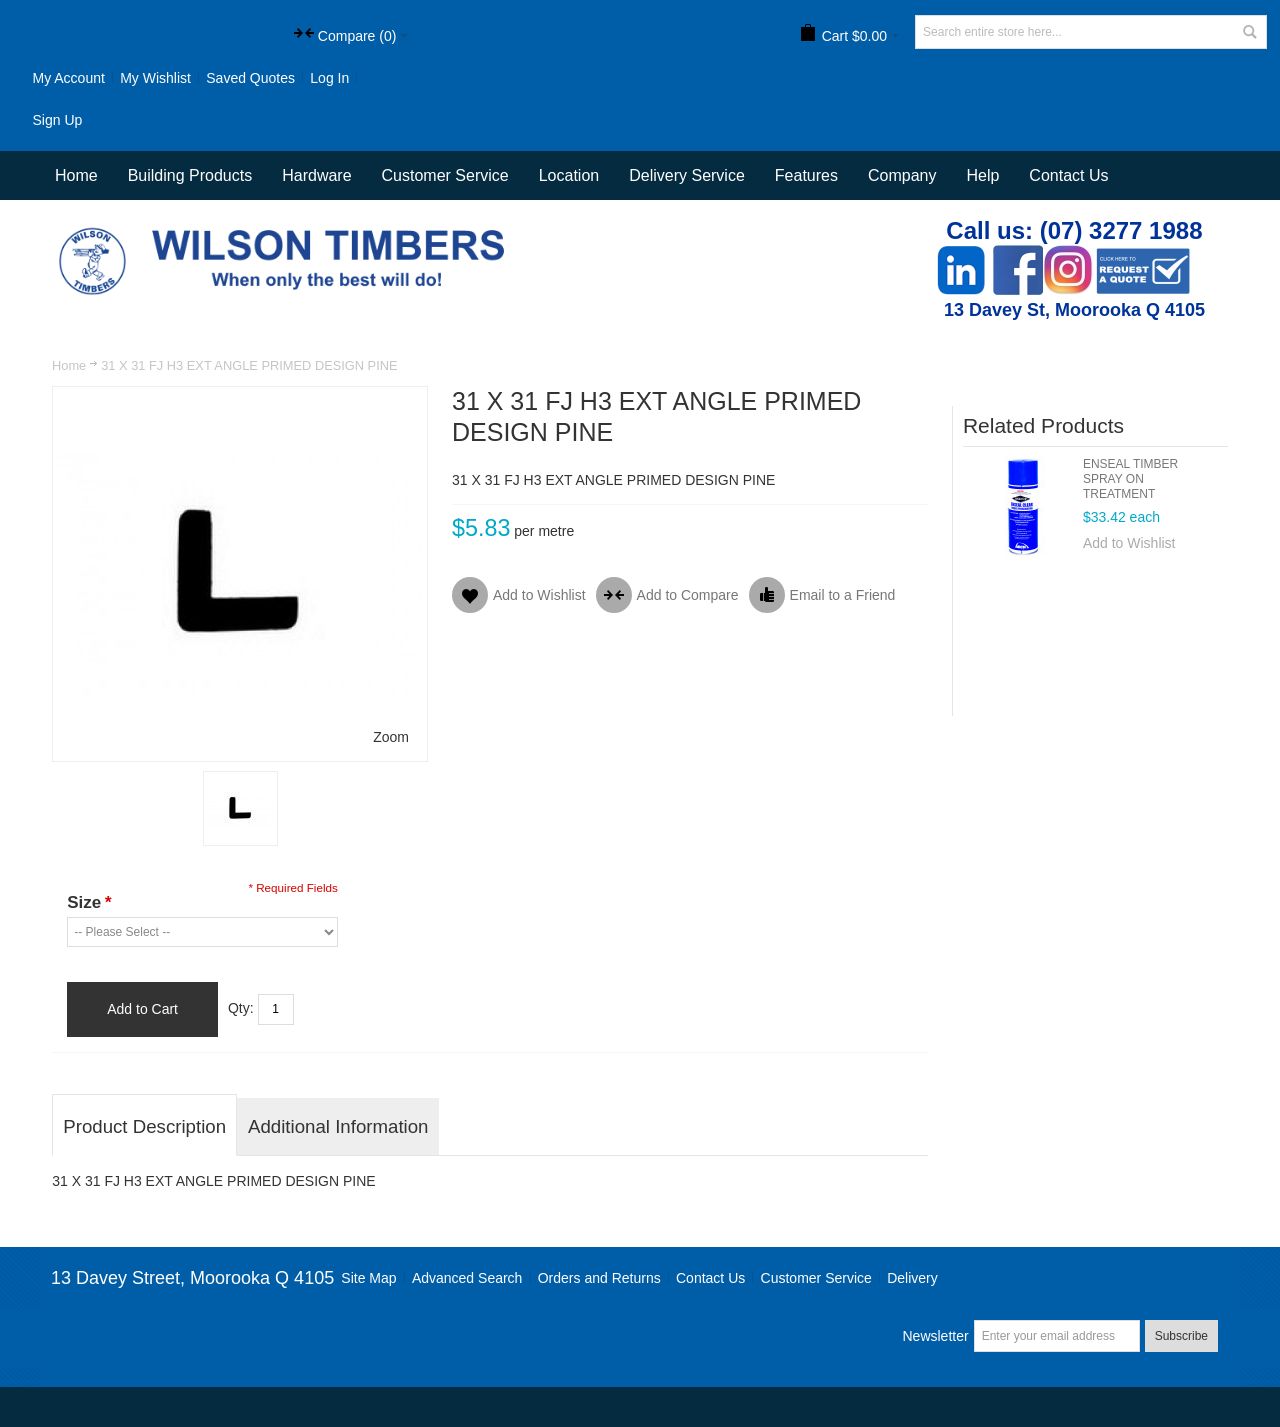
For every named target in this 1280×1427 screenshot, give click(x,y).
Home (69, 365)
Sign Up (57, 120)
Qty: (241, 1008)
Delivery (912, 1278)
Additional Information (338, 1126)
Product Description (144, 1126)
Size (89, 902)
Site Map (368, 1278)
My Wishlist (155, 78)
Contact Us (1068, 175)
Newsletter (935, 1336)
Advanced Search (467, 1278)
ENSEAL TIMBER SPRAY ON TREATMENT (1130, 479)
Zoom (391, 737)
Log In (329, 78)
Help (982, 175)
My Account (68, 78)
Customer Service (816, 1278)
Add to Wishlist (1129, 543)
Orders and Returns (599, 1278)
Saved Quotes (250, 78)
